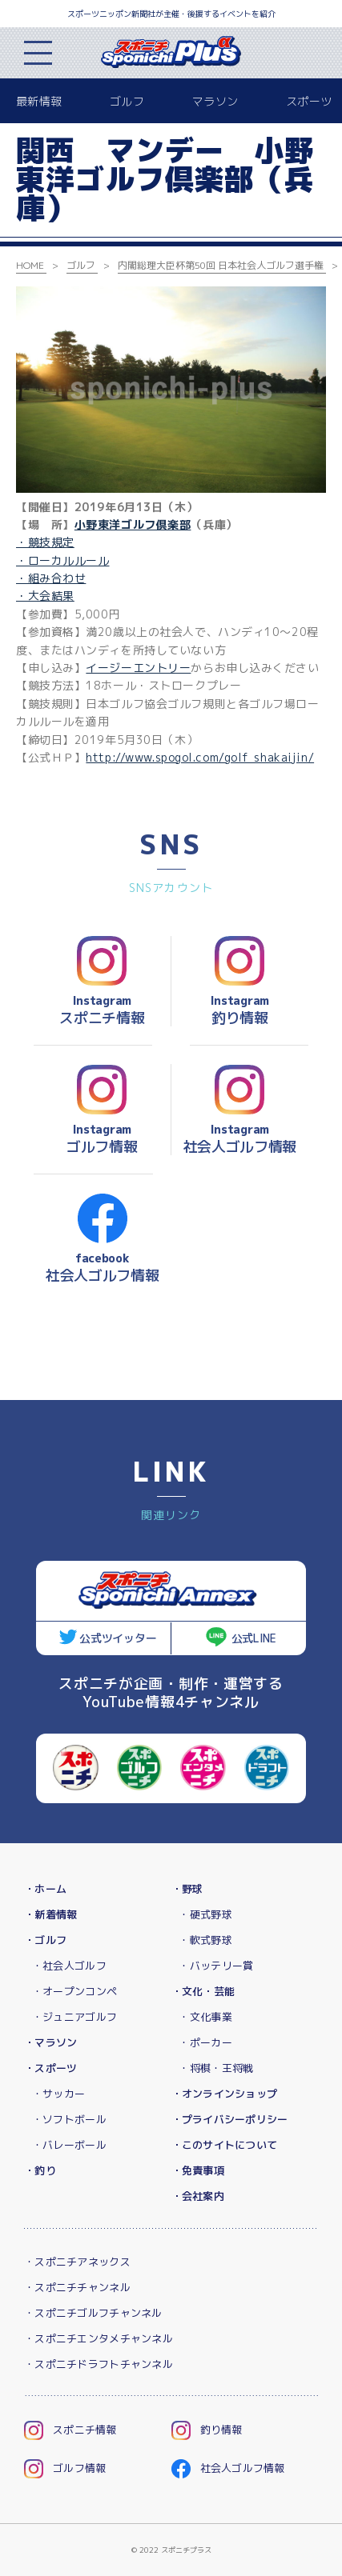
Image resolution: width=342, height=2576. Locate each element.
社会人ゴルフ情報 (228, 2468)
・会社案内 (197, 2196)
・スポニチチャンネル (77, 2287)
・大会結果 (45, 595)
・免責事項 (197, 2170)
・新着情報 (50, 1914)
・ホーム (45, 1889)
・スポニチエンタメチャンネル (98, 2338)
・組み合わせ (51, 578)
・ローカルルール (62, 560)
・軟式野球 (205, 1940)
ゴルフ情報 (65, 2468)
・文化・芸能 (203, 1991)
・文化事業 (205, 2017)
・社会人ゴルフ (69, 1965)
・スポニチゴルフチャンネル (93, 2313)
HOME (30, 265)
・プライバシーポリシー (229, 2119)
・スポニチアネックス (77, 2261)
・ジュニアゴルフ (74, 2017)
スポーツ (309, 101)
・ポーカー (205, 2042)
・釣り (40, 2170)
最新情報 (39, 101)
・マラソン (50, 2042)
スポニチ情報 (70, 2429)
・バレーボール (69, 2145)
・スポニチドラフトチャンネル (98, 2364)
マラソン (215, 101)
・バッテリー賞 (216, 1965)
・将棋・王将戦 (216, 2068)
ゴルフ (127, 101)
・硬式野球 (205, 1914)
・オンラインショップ (224, 2093)
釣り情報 (207, 2429)
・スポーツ (50, 2068)
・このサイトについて (224, 2145)
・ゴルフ (45, 1940)
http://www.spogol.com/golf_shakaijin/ (200, 757)
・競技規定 (45, 542)
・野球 (187, 1889)
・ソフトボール (69, 2119)
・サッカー (58, 2093)
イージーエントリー (138, 667)
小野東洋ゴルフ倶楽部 (132, 524)
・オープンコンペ (74, 1991)
